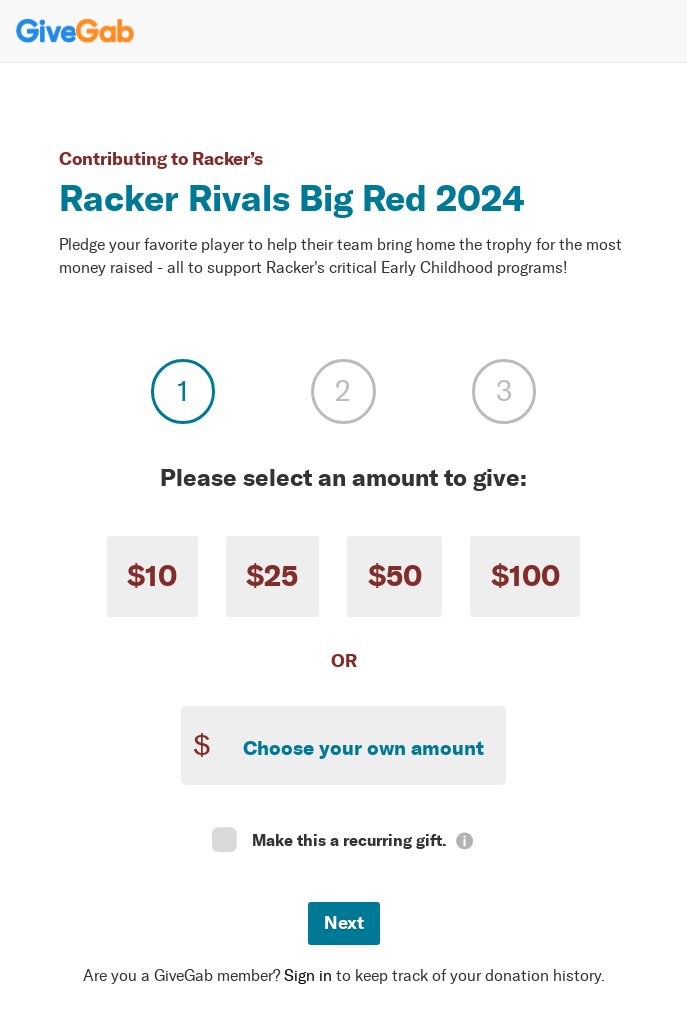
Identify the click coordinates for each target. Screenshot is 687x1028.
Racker (221, 158)
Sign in (308, 975)
